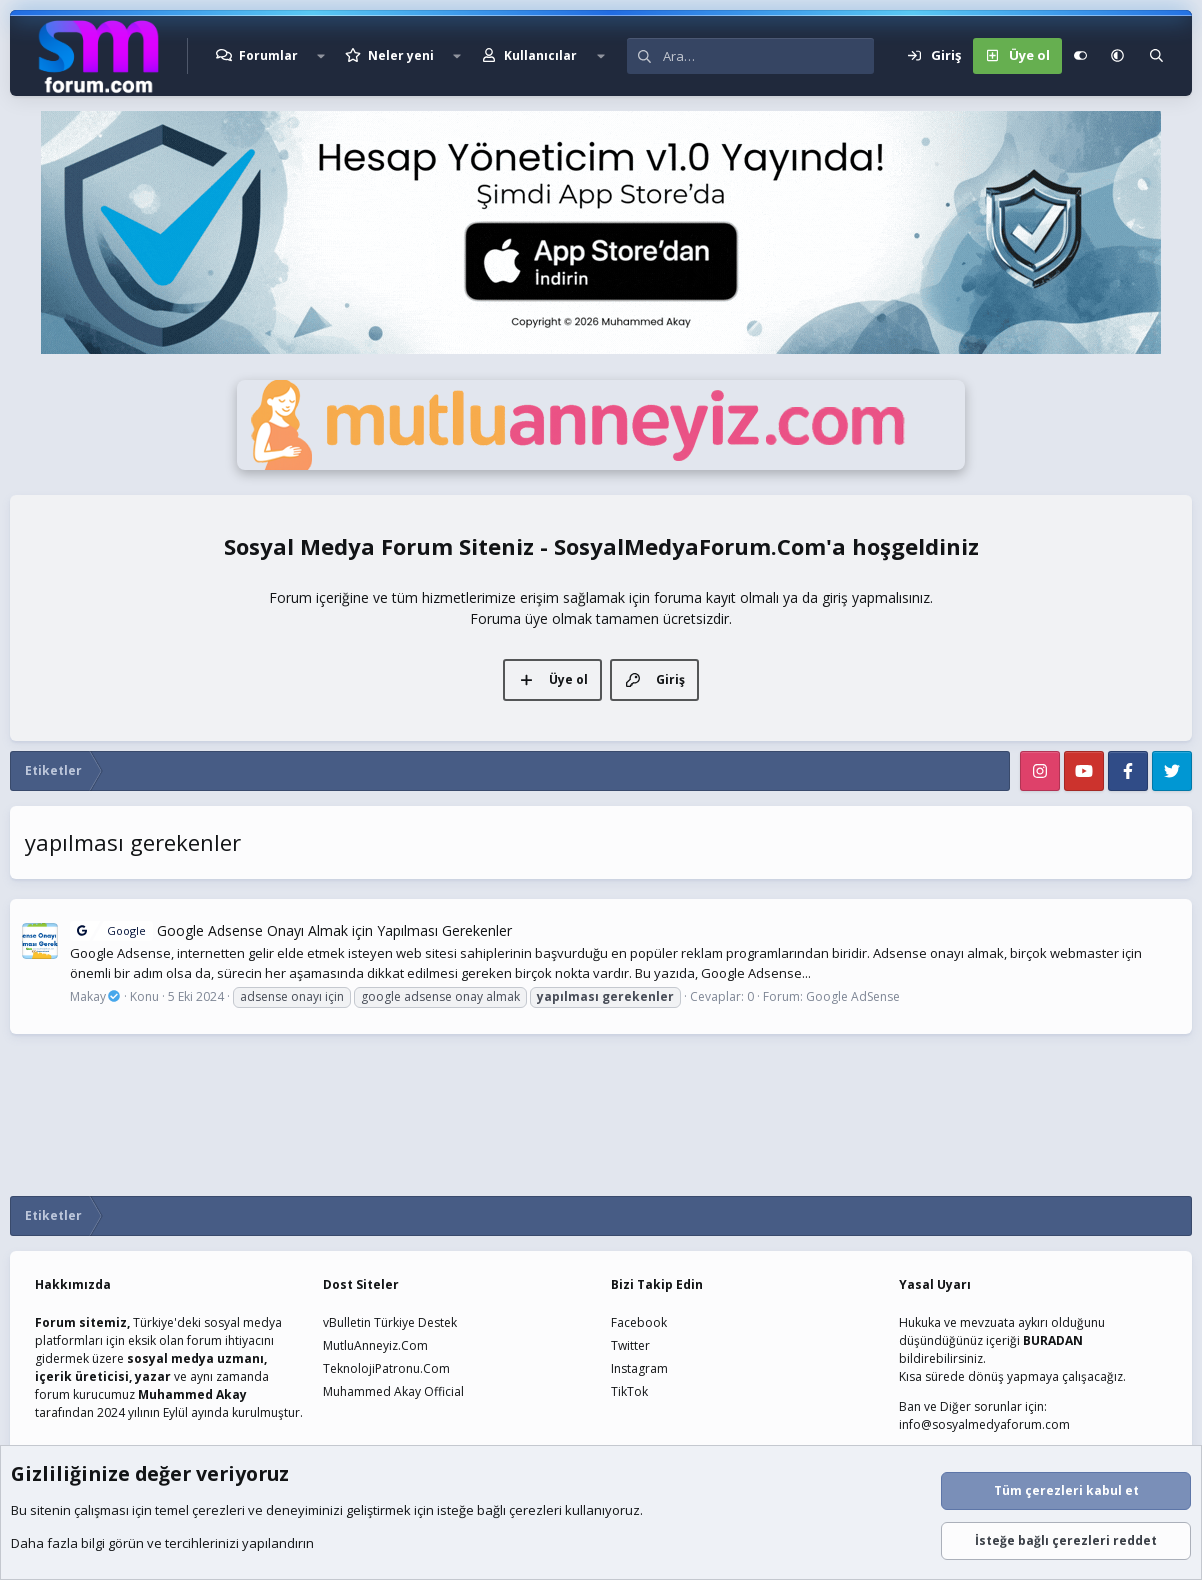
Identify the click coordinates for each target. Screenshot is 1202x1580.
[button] (321, 56)
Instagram (639, 1368)
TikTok (629, 1391)
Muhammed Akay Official (393, 1391)
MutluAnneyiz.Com (375, 1345)
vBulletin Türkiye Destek (390, 1322)
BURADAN (1053, 1340)
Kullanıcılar (540, 55)
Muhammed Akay (192, 1394)
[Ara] (768, 56)
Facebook (639, 1322)
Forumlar (268, 55)
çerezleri (218, 1510)
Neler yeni (401, 55)
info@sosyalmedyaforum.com (984, 1424)
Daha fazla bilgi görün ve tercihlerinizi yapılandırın (162, 1543)
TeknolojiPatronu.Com (386, 1368)
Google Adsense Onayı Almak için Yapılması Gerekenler (291, 930)
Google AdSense (853, 996)
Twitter (630, 1345)
